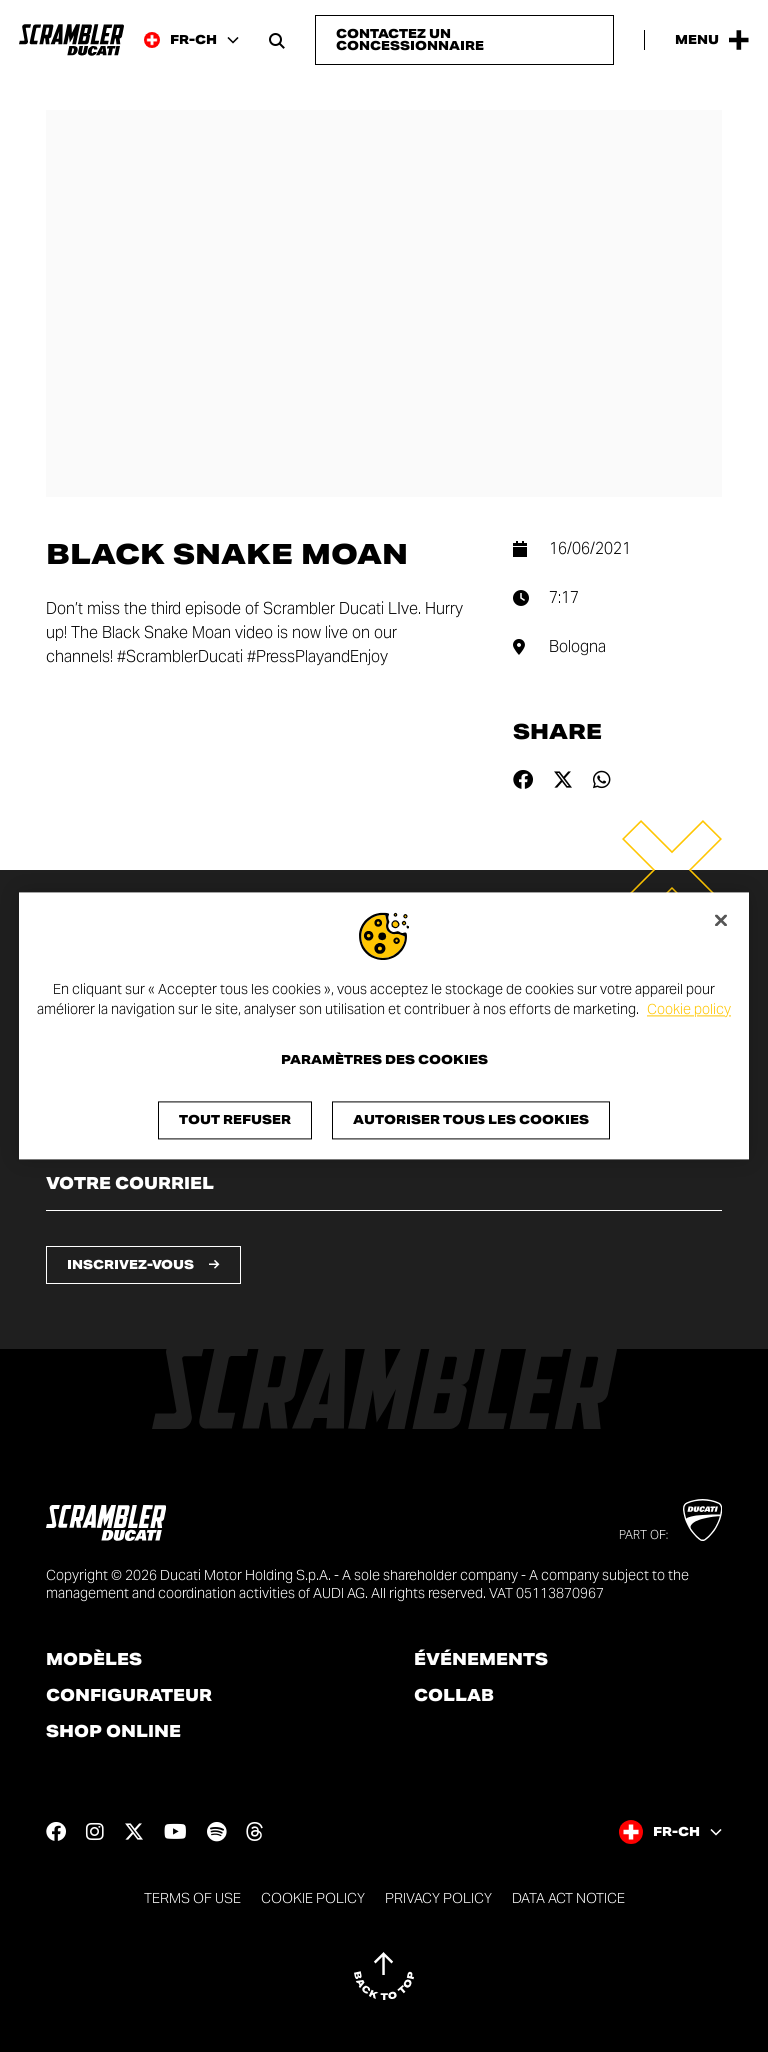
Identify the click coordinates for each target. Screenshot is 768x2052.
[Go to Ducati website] (702, 1520)
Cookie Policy (313, 1898)
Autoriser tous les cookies (471, 1120)
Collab (454, 1696)
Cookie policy (689, 1009)
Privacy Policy (438, 1898)
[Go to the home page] (71, 40)
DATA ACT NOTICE (568, 1898)
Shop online (113, 1732)
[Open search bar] (277, 40)
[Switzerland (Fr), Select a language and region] (191, 40)
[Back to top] (384, 1976)
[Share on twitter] (563, 780)
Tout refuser (235, 1120)
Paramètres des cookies (384, 1061)
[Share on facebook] (523, 780)
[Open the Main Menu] (712, 40)
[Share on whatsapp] (602, 780)
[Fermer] (721, 920)
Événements (481, 1660)
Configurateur (129, 1696)
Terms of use (192, 1898)
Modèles (94, 1660)
